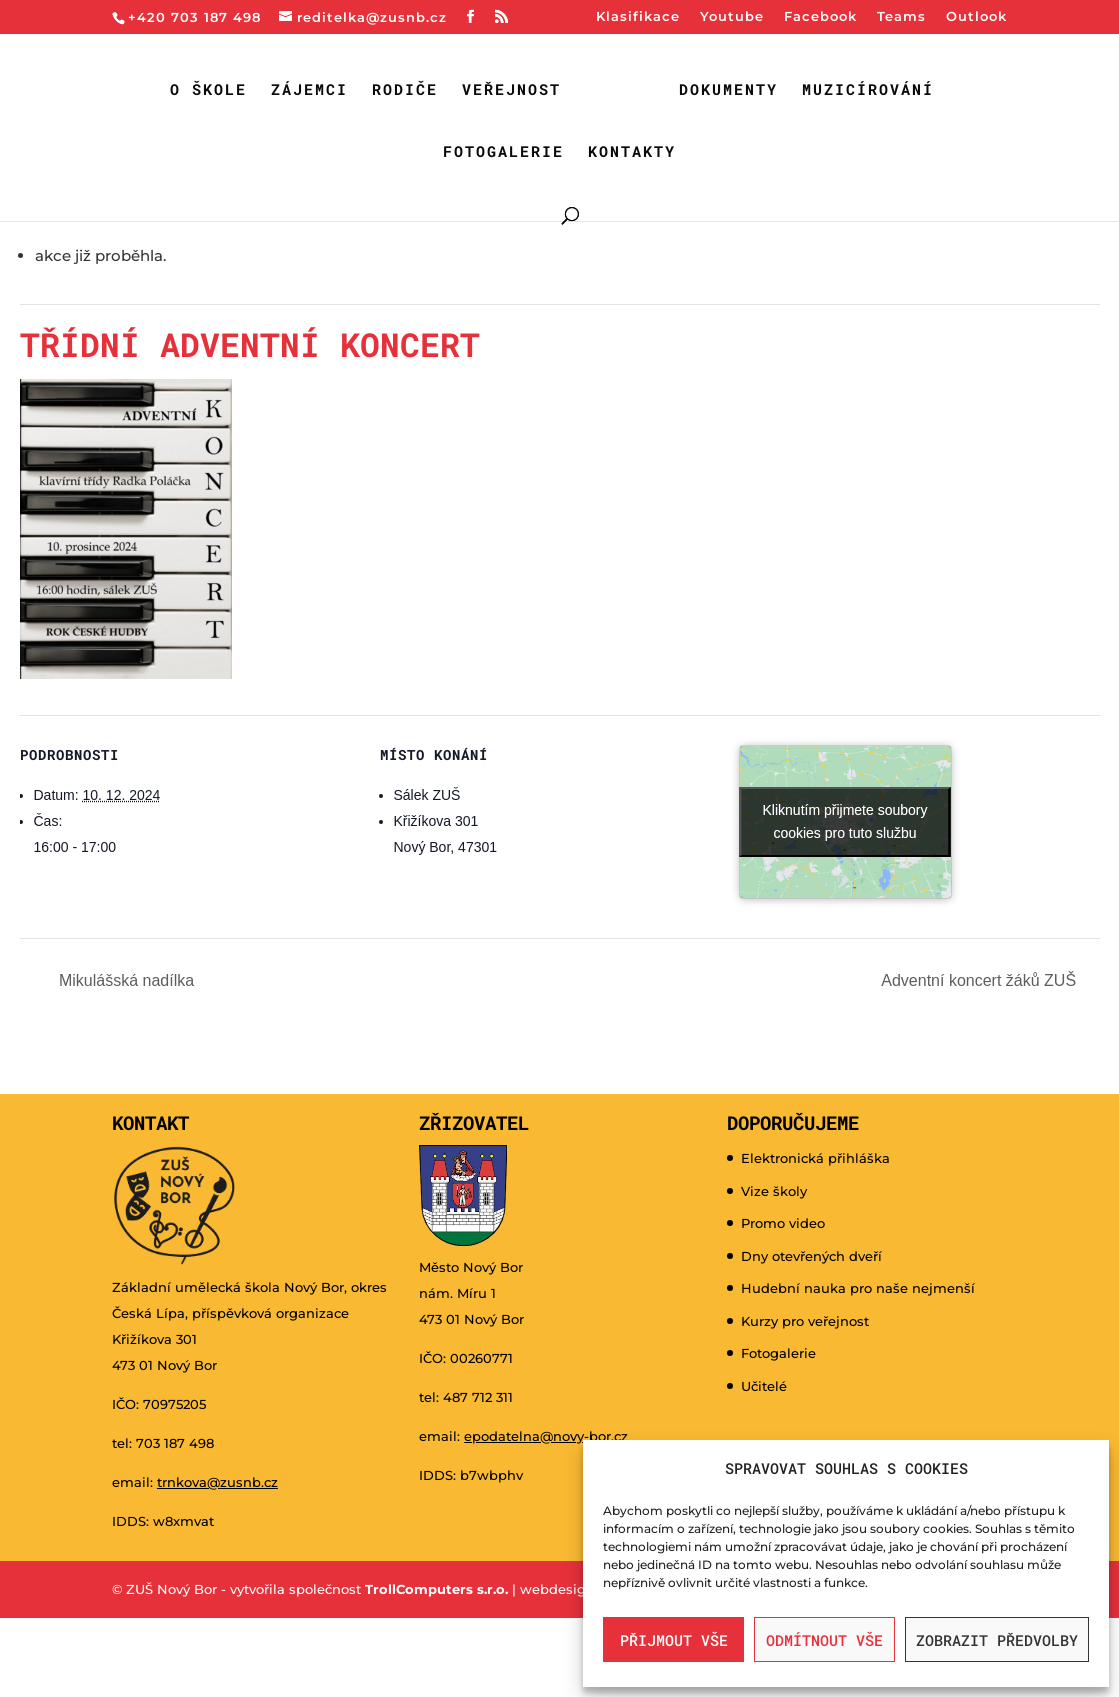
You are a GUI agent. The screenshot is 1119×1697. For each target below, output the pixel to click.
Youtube (732, 17)
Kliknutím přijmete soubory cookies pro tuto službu (845, 821)
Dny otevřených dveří (811, 1256)
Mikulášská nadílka (125, 980)
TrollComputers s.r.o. (436, 1589)
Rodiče (405, 90)
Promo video (783, 1223)
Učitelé (764, 1386)
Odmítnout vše (824, 1640)
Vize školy (774, 1191)
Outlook (976, 17)
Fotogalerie (503, 152)
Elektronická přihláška (815, 1158)
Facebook (820, 17)
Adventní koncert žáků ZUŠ (980, 980)
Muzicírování (868, 90)
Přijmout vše (674, 1640)
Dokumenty (728, 90)
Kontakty (632, 152)
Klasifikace (638, 17)
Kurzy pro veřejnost (805, 1321)
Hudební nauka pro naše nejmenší (858, 1288)
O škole (208, 90)
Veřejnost (511, 90)
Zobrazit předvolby (997, 1640)
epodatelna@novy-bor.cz (546, 1436)
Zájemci (309, 90)
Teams (901, 17)
